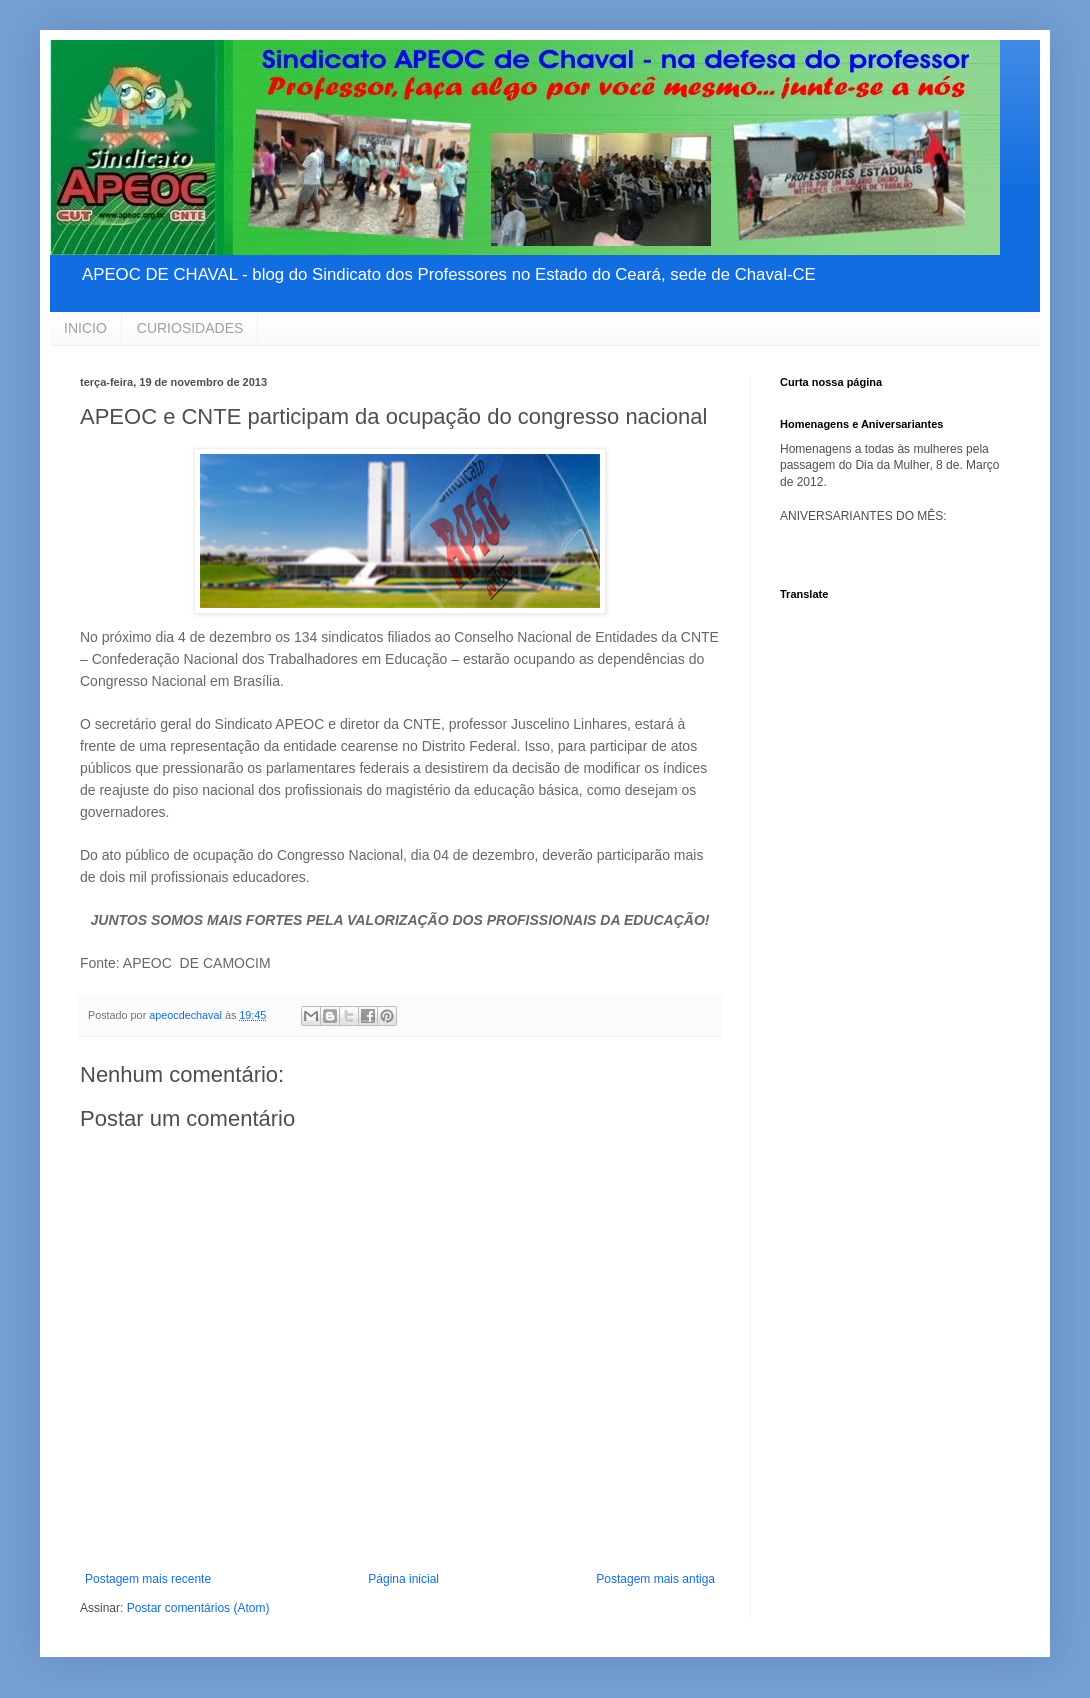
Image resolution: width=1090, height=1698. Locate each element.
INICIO (85, 328)
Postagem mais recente (148, 1579)
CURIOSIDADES (190, 328)
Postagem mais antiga (655, 1579)
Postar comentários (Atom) (198, 1608)
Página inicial (403, 1579)
